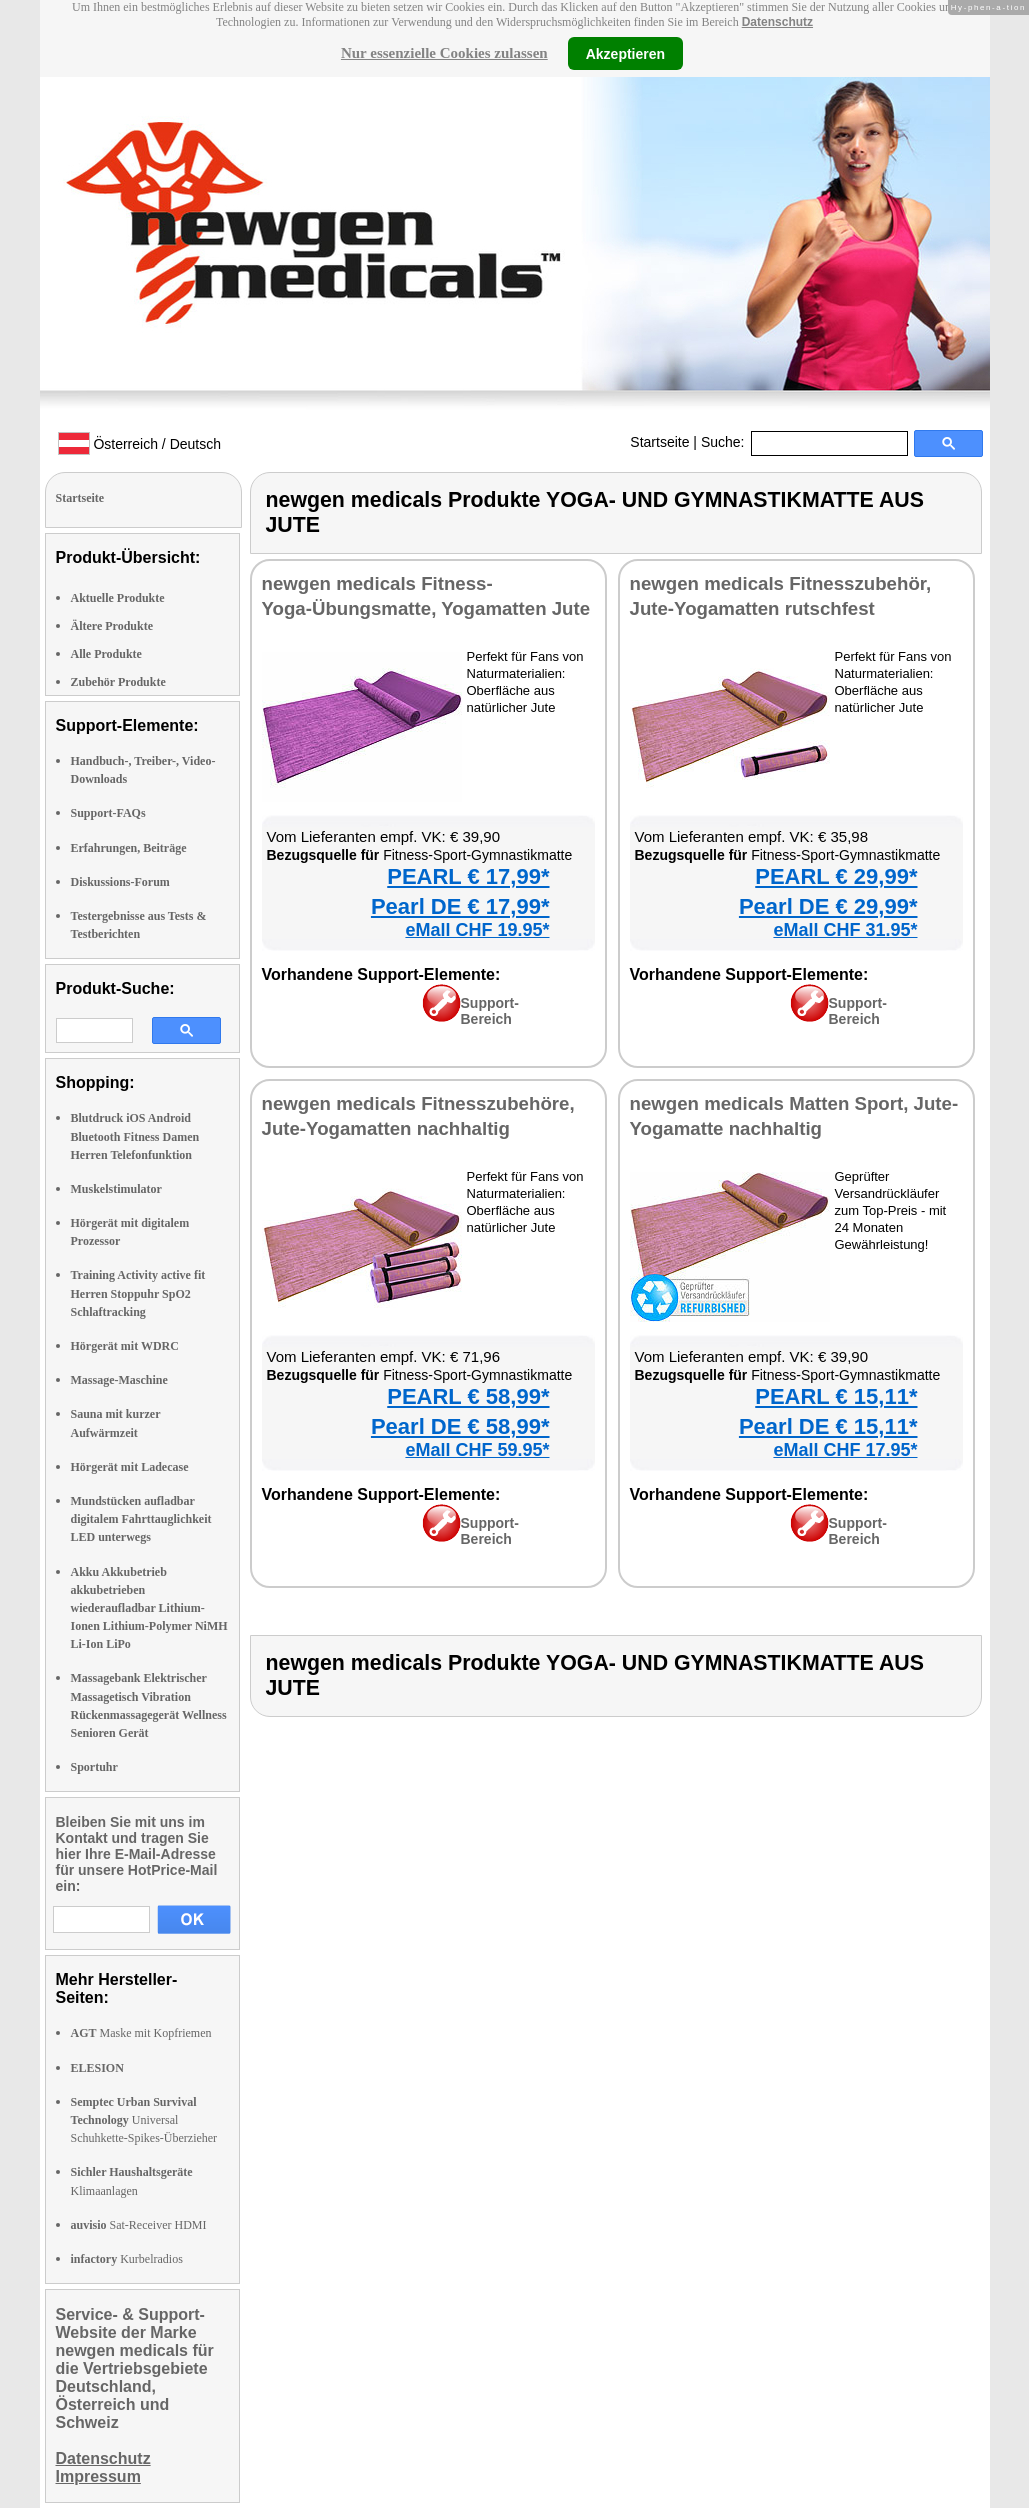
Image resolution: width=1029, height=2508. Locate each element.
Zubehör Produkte (118, 682)
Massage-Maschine (119, 1380)
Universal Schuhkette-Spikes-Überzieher (144, 2120)
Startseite (659, 442)
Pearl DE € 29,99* (828, 906)
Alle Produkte (106, 654)
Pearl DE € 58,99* (460, 1426)
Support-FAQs (108, 813)
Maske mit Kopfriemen (141, 2033)
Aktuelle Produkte (118, 598)
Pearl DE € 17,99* (460, 906)
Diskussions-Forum (120, 882)
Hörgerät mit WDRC (125, 1346)
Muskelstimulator (116, 1189)
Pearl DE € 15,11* (828, 1426)
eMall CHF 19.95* (477, 930)
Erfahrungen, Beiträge (129, 848)
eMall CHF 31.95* (845, 930)
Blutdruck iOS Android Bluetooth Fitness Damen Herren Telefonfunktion (135, 1136)
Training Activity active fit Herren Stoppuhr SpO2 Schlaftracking (138, 1293)
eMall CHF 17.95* (845, 1450)
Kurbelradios (127, 2259)
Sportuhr (94, 1767)
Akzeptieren (625, 53)
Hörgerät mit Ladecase (130, 1467)
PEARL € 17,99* (468, 876)
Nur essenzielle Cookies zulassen (444, 53)
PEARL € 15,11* (836, 1396)
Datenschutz (777, 22)
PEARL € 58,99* (468, 1396)
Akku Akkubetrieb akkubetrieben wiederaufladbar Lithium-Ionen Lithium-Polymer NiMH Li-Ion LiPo (149, 1608)
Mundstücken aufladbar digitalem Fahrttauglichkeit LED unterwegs (141, 1519)
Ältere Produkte (112, 626)
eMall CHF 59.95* (477, 1450)
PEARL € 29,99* (836, 876)
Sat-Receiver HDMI (139, 2225)
